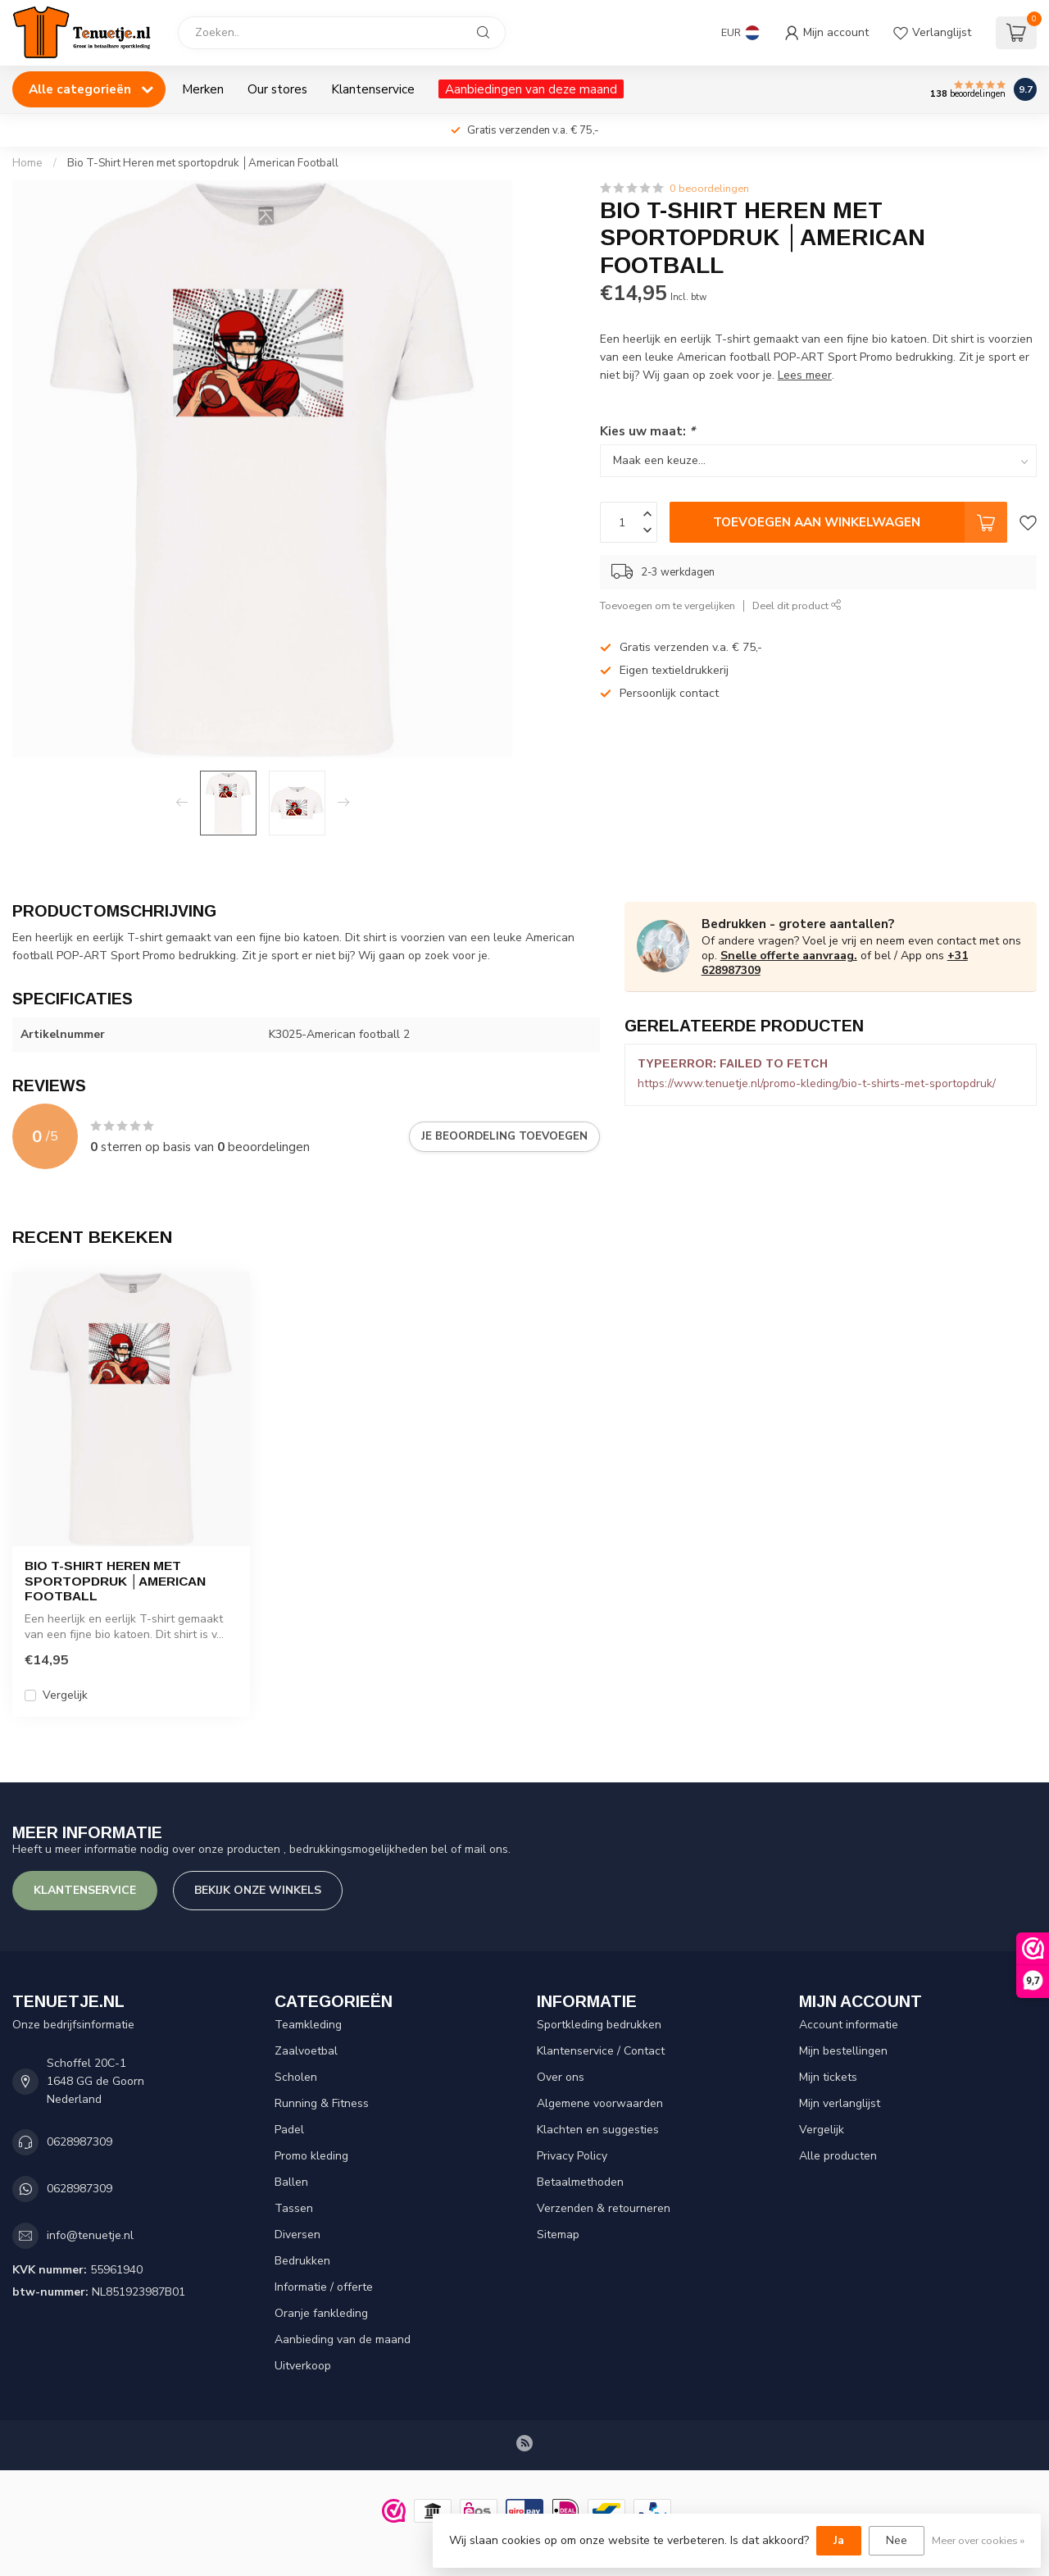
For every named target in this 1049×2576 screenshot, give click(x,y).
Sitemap (558, 2234)
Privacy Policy (572, 2156)
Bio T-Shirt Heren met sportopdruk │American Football (202, 163)
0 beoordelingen (709, 188)
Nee (896, 2540)
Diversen (297, 2234)
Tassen (294, 2208)
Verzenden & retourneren (603, 2208)
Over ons (560, 2077)
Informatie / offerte (324, 2287)
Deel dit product (797, 605)
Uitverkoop (303, 2365)
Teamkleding (308, 2024)
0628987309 (79, 2142)
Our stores (277, 89)
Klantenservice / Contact (601, 2051)
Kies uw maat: (647, 430)
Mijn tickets (828, 2077)
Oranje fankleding (321, 2313)
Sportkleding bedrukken (599, 2024)
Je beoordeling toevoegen (504, 1136)
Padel (289, 2129)
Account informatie (848, 2024)
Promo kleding (311, 2156)
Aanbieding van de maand (343, 2339)
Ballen (291, 2182)
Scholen (296, 2077)
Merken (203, 89)
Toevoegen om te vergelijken (667, 605)
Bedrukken (302, 2261)
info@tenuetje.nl (90, 2235)
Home (27, 163)
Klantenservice (373, 89)
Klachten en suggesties (598, 2129)
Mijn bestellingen (843, 2051)
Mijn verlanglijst (839, 2103)
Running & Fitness (322, 2103)
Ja (838, 2540)
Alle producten (838, 2156)
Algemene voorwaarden (600, 2103)
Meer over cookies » (978, 2540)
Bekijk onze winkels (257, 1890)
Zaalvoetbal (306, 2051)
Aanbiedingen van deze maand (531, 89)
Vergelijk (65, 1695)
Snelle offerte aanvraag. (788, 955)
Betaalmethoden (580, 2182)
